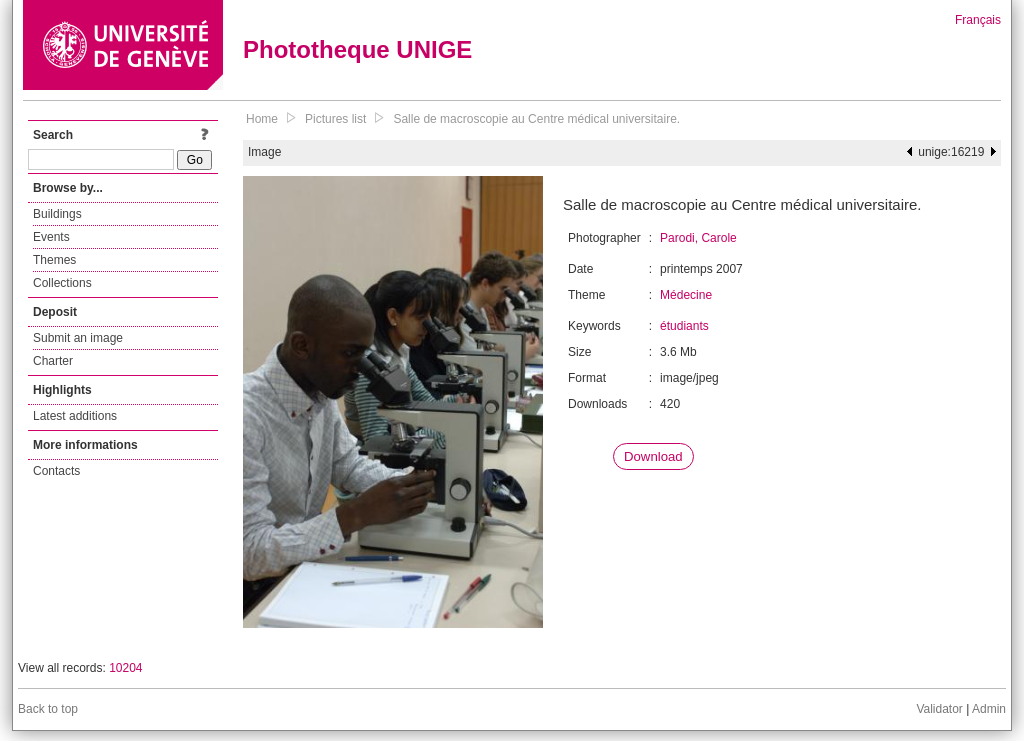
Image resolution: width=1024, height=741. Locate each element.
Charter (53, 361)
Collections (62, 283)
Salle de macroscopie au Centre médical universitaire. (536, 119)
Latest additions (75, 416)
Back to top (48, 709)
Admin (989, 709)
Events (51, 237)
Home (262, 119)
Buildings (57, 214)
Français (978, 20)
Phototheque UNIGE (357, 49)
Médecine (686, 295)
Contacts (56, 471)
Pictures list (335, 119)
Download (653, 456)
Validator (939, 709)
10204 (125, 668)
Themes (54, 260)
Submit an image (78, 338)
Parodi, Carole (698, 238)
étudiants (684, 326)
